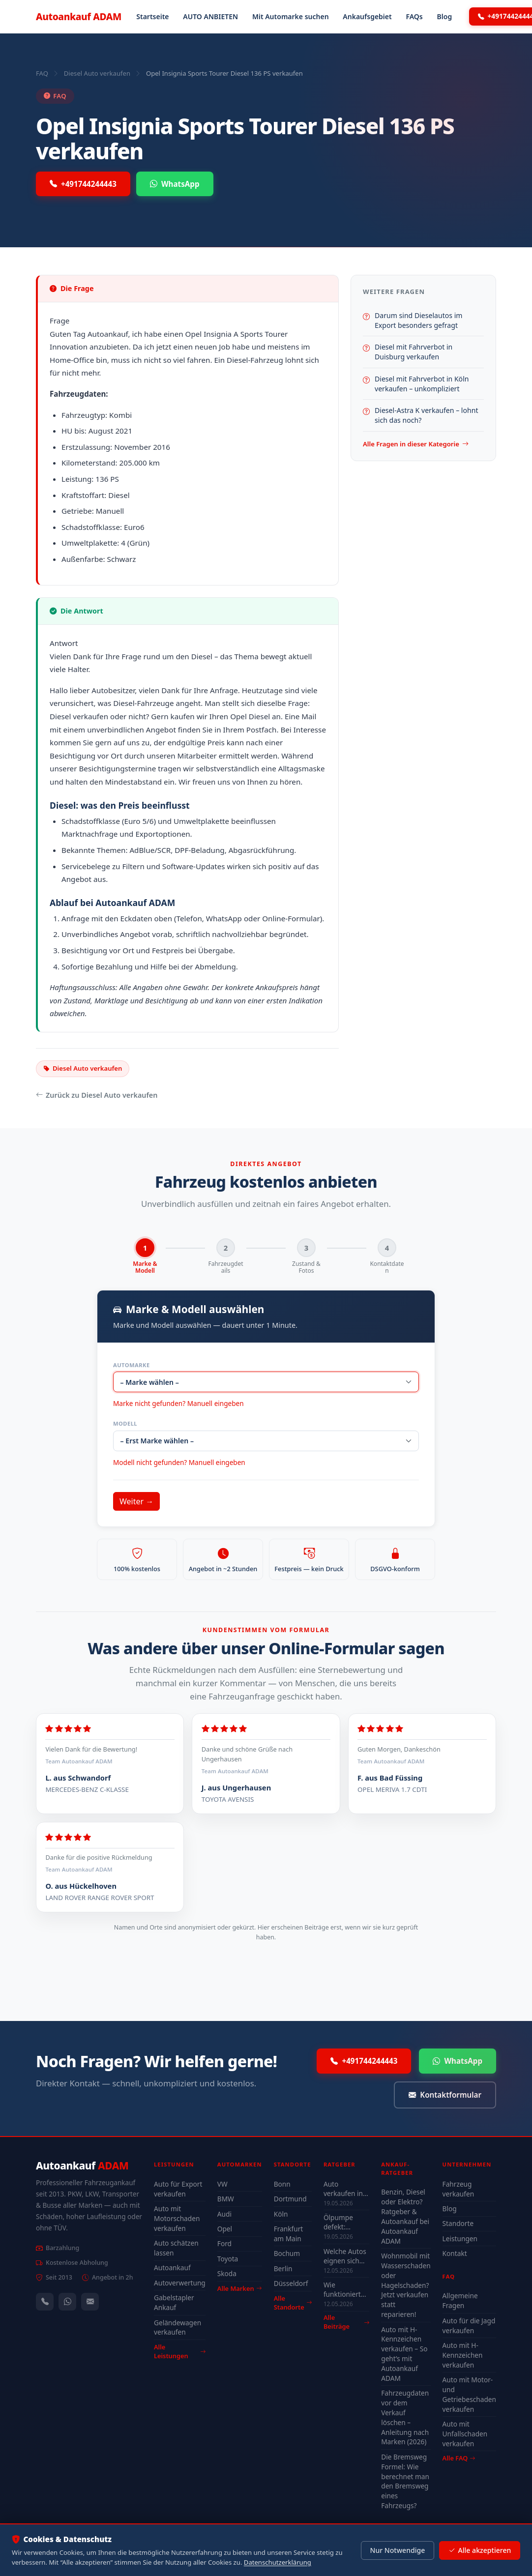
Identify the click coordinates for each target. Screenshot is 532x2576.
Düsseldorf (291, 2283)
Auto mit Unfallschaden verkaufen (465, 2434)
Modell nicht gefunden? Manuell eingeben (179, 1462)
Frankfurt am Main (288, 2234)
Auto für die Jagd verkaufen (469, 2326)
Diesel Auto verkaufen (97, 73)
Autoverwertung (180, 2283)
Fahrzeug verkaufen (458, 2189)
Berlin (283, 2269)
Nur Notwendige (397, 2550)
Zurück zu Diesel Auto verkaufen (96, 1095)
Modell (125, 1424)
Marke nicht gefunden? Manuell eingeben (178, 1404)
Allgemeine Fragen (460, 2301)
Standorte (458, 2224)
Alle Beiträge (346, 2323)
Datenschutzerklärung (277, 2562)
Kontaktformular (445, 2096)
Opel (224, 2229)
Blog (444, 16)
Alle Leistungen (180, 2352)
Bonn (282, 2184)
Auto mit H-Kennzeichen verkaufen (463, 2355)
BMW (225, 2199)
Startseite (152, 16)
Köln (281, 2214)
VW (222, 2184)
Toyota (227, 2259)
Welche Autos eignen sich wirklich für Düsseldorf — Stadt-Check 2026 (345, 2256)
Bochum (287, 2254)
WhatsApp (175, 184)
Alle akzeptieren (479, 2550)
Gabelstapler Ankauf (174, 2303)
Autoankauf (78, 16)
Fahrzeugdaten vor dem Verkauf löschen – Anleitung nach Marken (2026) (405, 2418)
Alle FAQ (459, 2459)
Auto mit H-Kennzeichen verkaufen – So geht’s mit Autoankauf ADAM (404, 2354)
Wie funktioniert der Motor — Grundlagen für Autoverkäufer (346, 2290)
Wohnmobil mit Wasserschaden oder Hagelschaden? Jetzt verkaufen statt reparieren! (405, 2285)
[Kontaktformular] (90, 2302)
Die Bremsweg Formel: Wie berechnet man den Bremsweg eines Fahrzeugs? (405, 2482)
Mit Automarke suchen (290, 16)
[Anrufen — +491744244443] (45, 2302)
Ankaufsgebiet (367, 16)
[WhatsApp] (67, 2302)
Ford (224, 2244)
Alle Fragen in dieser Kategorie (416, 444)
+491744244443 (83, 184)
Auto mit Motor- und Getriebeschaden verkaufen (469, 2395)
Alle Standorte (293, 2303)
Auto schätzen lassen (176, 2248)
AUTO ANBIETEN (210, 16)
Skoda (226, 2274)
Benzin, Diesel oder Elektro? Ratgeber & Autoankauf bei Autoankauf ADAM (405, 2217)
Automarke (131, 1365)
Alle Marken (239, 2288)
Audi (224, 2214)
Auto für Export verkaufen (178, 2189)
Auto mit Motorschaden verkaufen (177, 2218)
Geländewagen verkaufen (177, 2328)
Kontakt (455, 2254)
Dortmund (290, 2199)
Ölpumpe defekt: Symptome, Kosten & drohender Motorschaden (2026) (346, 2222)
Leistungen (460, 2239)
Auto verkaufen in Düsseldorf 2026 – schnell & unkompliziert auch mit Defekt (346, 2189)
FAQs (414, 16)
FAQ (42, 73)
